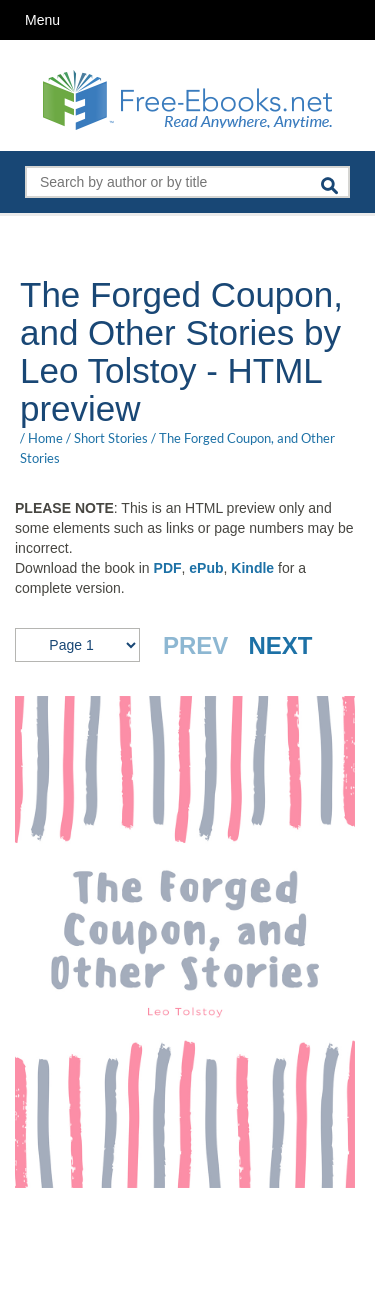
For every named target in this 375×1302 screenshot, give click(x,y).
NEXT (280, 645)
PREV (195, 645)
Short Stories (111, 438)
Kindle (252, 568)
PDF (168, 568)
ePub (206, 568)
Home (45, 438)
